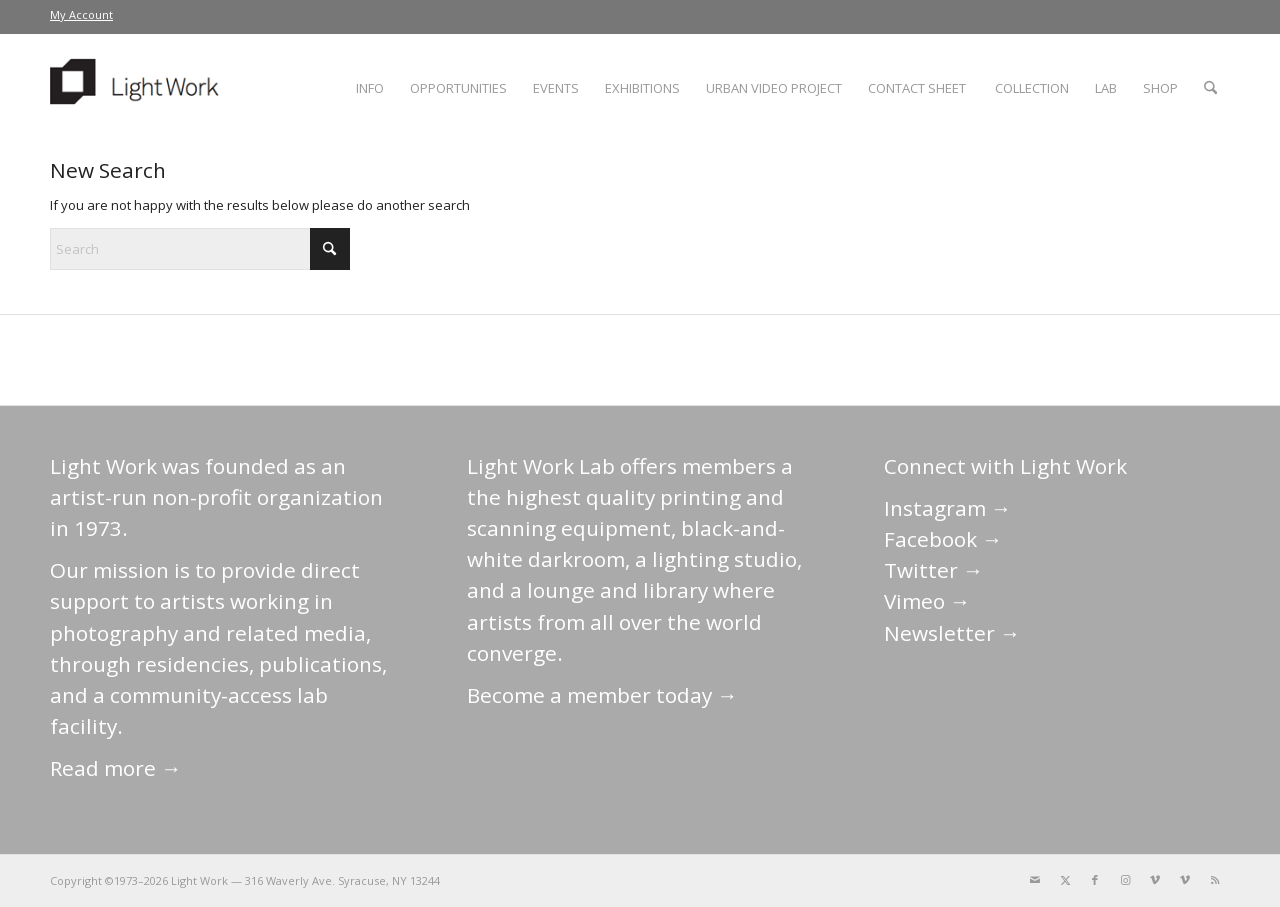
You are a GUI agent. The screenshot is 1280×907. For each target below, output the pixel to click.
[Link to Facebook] (1095, 880)
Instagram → (948, 508)
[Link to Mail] (1035, 880)
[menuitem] (81, 15)
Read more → (116, 768)
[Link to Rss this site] (1215, 880)
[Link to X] (1065, 880)
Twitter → (934, 570)
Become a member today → (602, 695)
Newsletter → (952, 633)
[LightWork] (138, 88)
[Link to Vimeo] (1155, 880)
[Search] (1210, 88)
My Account (81, 14)
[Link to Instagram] (1125, 880)
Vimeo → (927, 601)
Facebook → (943, 539)
